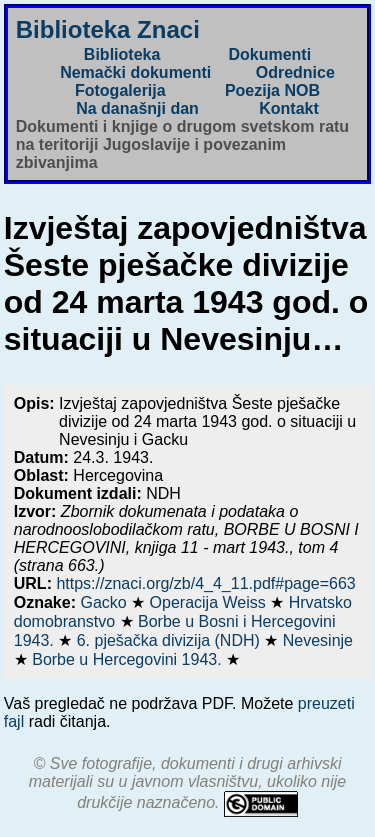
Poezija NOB (272, 90)
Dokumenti (269, 54)
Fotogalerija (120, 90)
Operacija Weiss (210, 602)
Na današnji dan (137, 108)
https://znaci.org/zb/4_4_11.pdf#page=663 (205, 583)
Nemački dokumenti (135, 72)
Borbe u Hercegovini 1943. (129, 659)
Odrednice (295, 72)
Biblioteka (122, 54)
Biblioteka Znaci (108, 29)
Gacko (105, 602)
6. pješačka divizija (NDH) (171, 640)
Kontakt (289, 108)
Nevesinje (318, 640)
